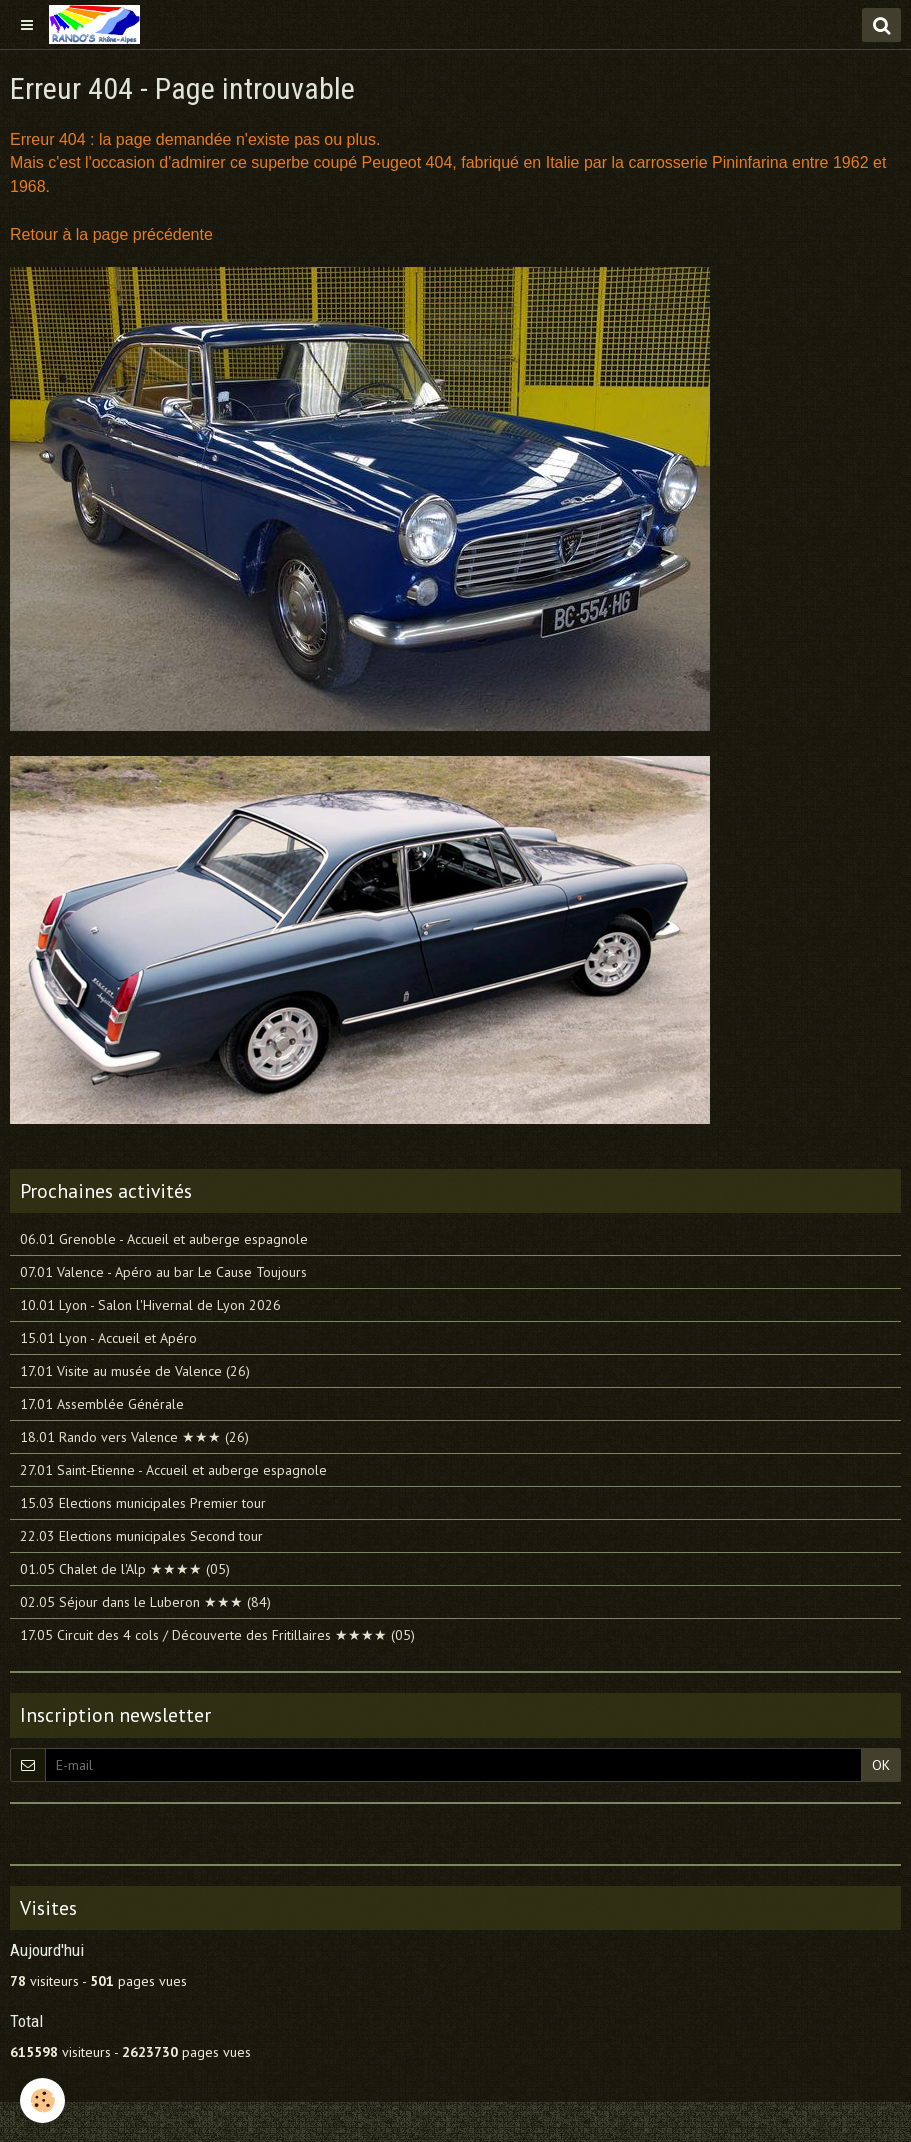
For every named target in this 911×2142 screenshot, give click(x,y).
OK (881, 1765)
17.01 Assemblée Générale (102, 1404)
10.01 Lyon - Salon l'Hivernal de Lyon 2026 (150, 1305)
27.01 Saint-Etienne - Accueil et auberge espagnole (173, 1470)
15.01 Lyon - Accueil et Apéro (108, 1338)
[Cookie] (42, 2100)
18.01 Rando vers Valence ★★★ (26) (134, 1437)
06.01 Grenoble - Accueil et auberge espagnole (164, 1239)
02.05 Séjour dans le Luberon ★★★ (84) (145, 1602)
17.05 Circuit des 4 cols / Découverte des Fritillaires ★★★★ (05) (217, 1635)
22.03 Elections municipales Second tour (141, 1536)
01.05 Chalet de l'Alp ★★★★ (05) (125, 1569)
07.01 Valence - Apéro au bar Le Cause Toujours (163, 1272)
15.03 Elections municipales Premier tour (143, 1503)
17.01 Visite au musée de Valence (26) (135, 1371)
